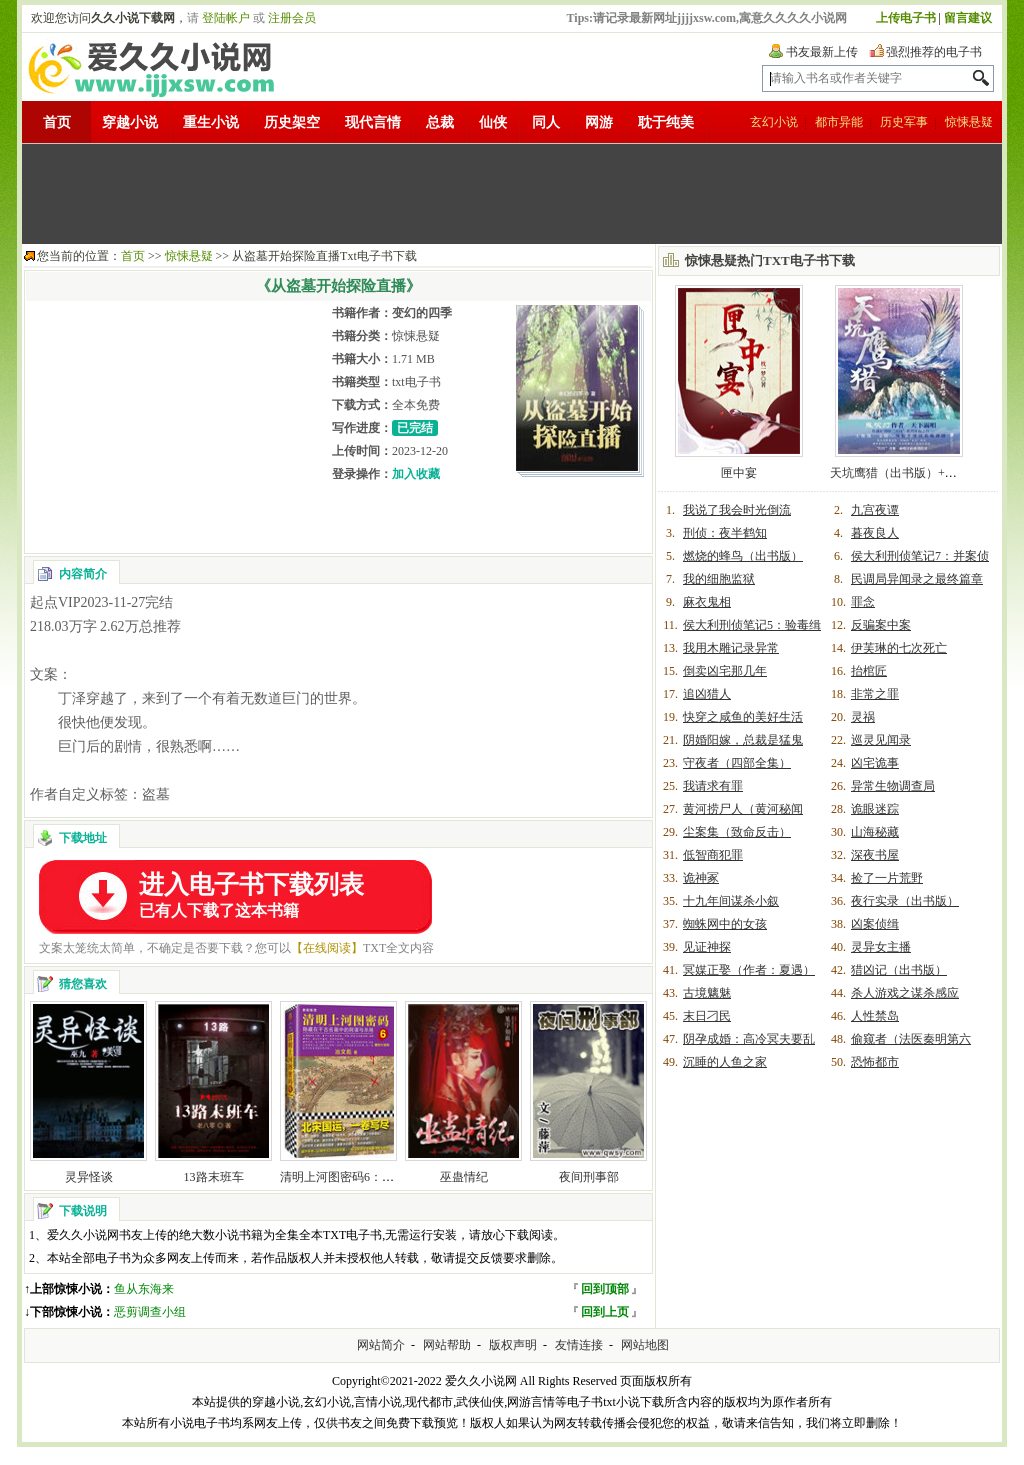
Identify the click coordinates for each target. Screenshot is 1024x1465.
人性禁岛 (875, 1016)
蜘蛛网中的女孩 (725, 924)
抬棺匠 (869, 671)
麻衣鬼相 (707, 602)
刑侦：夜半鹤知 (725, 533)
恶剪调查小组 (150, 1312)
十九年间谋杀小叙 (731, 901)
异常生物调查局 (893, 786)
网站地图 (645, 1345)
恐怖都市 (875, 1062)
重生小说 (211, 122)
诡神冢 (701, 878)
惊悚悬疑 (969, 122)
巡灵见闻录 (881, 740)
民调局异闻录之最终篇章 (917, 579)
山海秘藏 (875, 832)
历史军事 (904, 122)
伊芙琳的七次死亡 (899, 648)
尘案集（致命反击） (737, 832)
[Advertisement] (512, 194)
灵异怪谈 (89, 1177)
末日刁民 (707, 1016)
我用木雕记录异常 (731, 648)
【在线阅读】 (327, 948)
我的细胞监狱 (719, 579)
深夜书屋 (875, 855)
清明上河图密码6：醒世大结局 (361, 1177)
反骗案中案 (881, 625)
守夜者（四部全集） (737, 763)
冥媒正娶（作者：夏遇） (749, 970)
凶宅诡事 (875, 763)
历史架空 (292, 122)
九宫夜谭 (875, 510)
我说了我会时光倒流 (737, 510)
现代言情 (373, 122)
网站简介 (381, 1345)
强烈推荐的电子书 (934, 52)
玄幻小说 (774, 122)
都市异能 (839, 122)
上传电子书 (906, 18)
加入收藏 (416, 474)
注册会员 (292, 18)
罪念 (863, 602)
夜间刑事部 (589, 1177)
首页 (57, 122)
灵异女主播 (881, 947)
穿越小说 (130, 122)
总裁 (440, 122)
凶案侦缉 (875, 924)
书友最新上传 (822, 52)
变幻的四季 (422, 313)
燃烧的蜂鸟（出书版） (743, 556)
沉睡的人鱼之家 (725, 1062)
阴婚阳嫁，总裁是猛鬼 (743, 740)
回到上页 (605, 1312)
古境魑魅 (707, 993)
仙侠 (493, 122)
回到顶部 (605, 1289)
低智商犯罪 (713, 855)
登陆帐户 (226, 18)
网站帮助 (447, 1345)
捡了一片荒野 (887, 878)
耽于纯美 (666, 122)
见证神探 (707, 947)
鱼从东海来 (144, 1289)
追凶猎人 (707, 694)
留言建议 (968, 18)
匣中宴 (739, 473)
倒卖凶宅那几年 (725, 671)
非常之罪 (875, 694)
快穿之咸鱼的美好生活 (743, 717)
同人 (546, 122)
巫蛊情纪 (464, 1177)
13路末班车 (214, 1177)
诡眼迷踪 (875, 809)
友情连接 (579, 1345)
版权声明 (513, 1345)
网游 (599, 122)
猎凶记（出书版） (899, 970)
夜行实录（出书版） (905, 901)
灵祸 (863, 717)
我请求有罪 (713, 786)
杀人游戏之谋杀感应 (905, 993)
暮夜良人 (875, 533)
